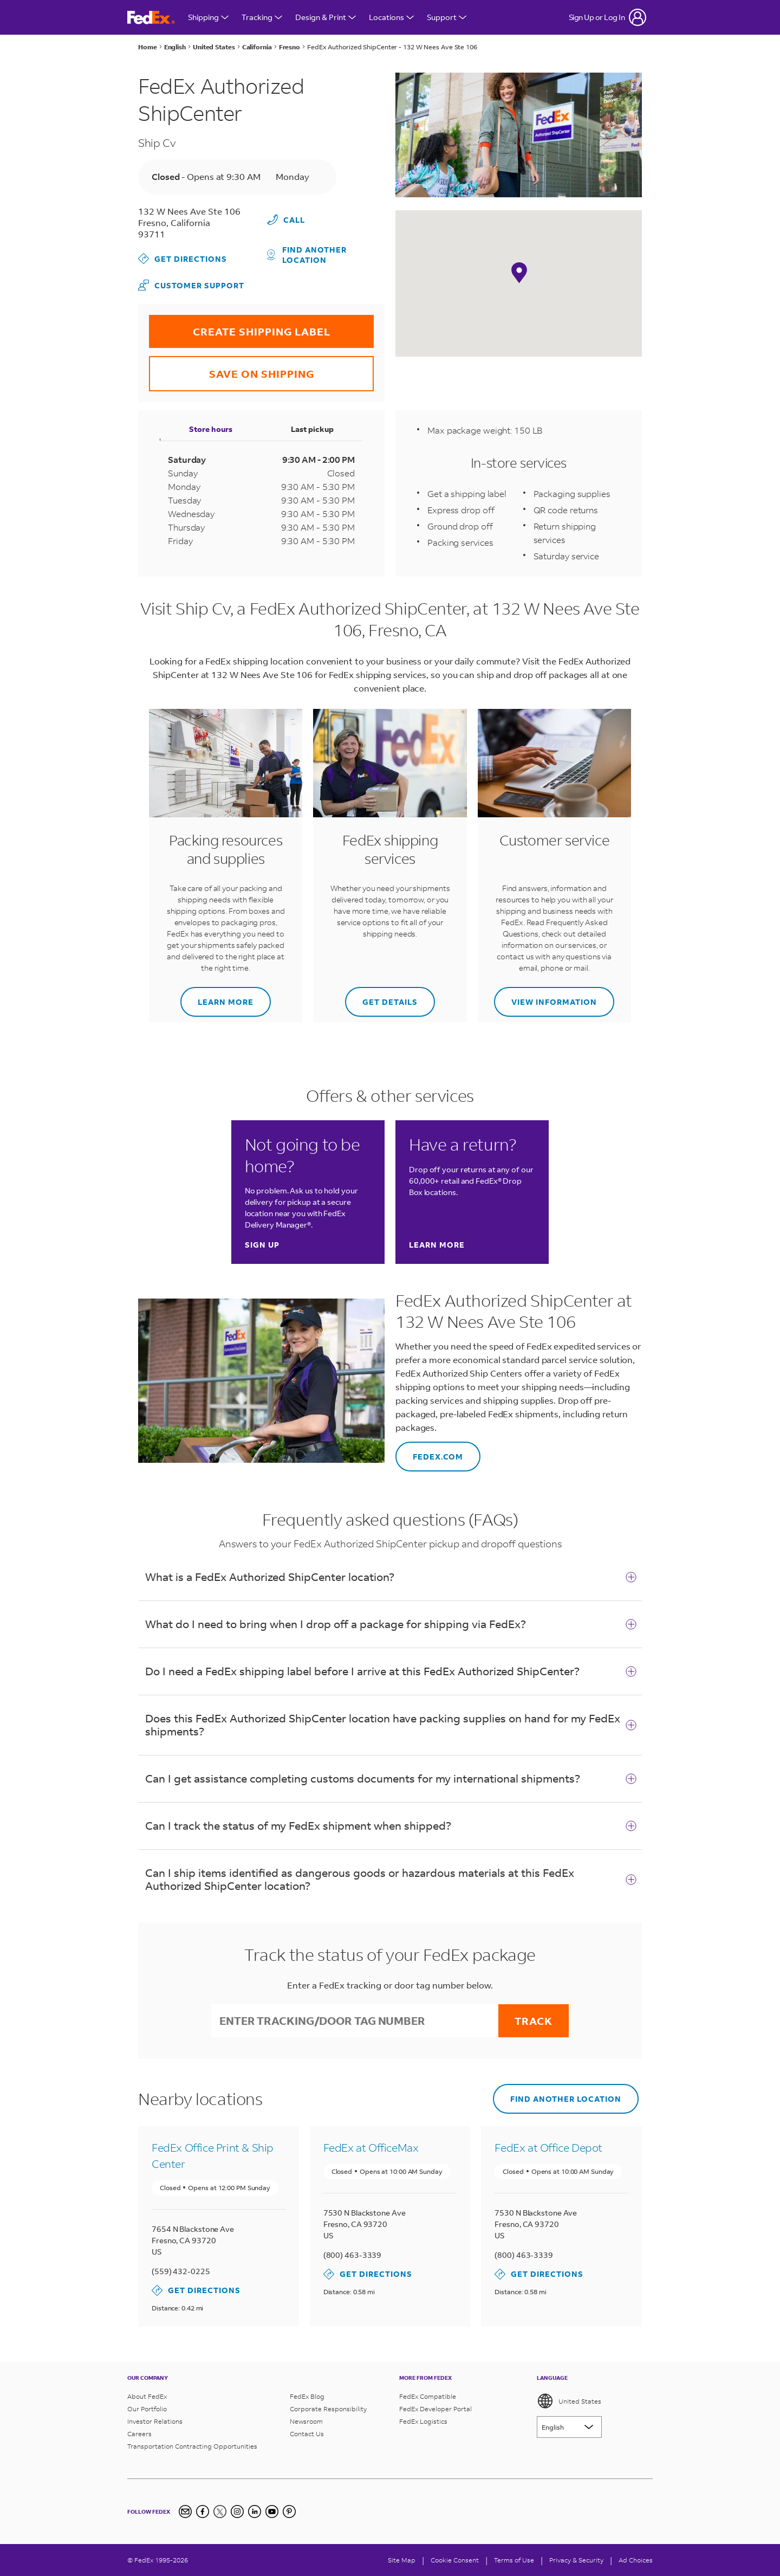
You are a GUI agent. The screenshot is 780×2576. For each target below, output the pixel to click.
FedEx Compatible (427, 2396)
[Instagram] (237, 2511)
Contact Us (307, 2434)
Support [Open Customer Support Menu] (446, 17)
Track (533, 2021)
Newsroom (306, 2421)
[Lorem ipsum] (569, 2427)
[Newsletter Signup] (185, 2511)
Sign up (262, 1244)
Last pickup (312, 429)
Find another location (307, 254)
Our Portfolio (147, 2409)
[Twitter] (219, 2511)
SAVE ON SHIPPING (231, 368)
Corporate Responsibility (328, 2409)
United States (569, 2401)
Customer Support (191, 285)
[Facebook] (202, 2511)
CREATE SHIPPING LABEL (239, 326)
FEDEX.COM (429, 1452)
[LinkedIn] (254, 2511)
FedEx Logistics (423, 2421)
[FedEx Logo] (151, 17)
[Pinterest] (289, 2511)
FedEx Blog (307, 2396)
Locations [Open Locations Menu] (391, 17)
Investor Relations (155, 2421)
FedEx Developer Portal (435, 2409)
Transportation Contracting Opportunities (192, 2446)
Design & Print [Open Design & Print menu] (325, 17)
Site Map (401, 2560)
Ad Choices (636, 2560)
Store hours (210, 429)
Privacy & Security (576, 2560)
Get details (381, 997)
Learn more (216, 997)
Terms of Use (514, 2560)
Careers (139, 2434)
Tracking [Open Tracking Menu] (262, 17)
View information (545, 997)
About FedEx (147, 2396)
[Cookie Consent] (455, 2560)
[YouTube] (271, 2511)
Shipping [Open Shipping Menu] (208, 17)
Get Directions (182, 258)
